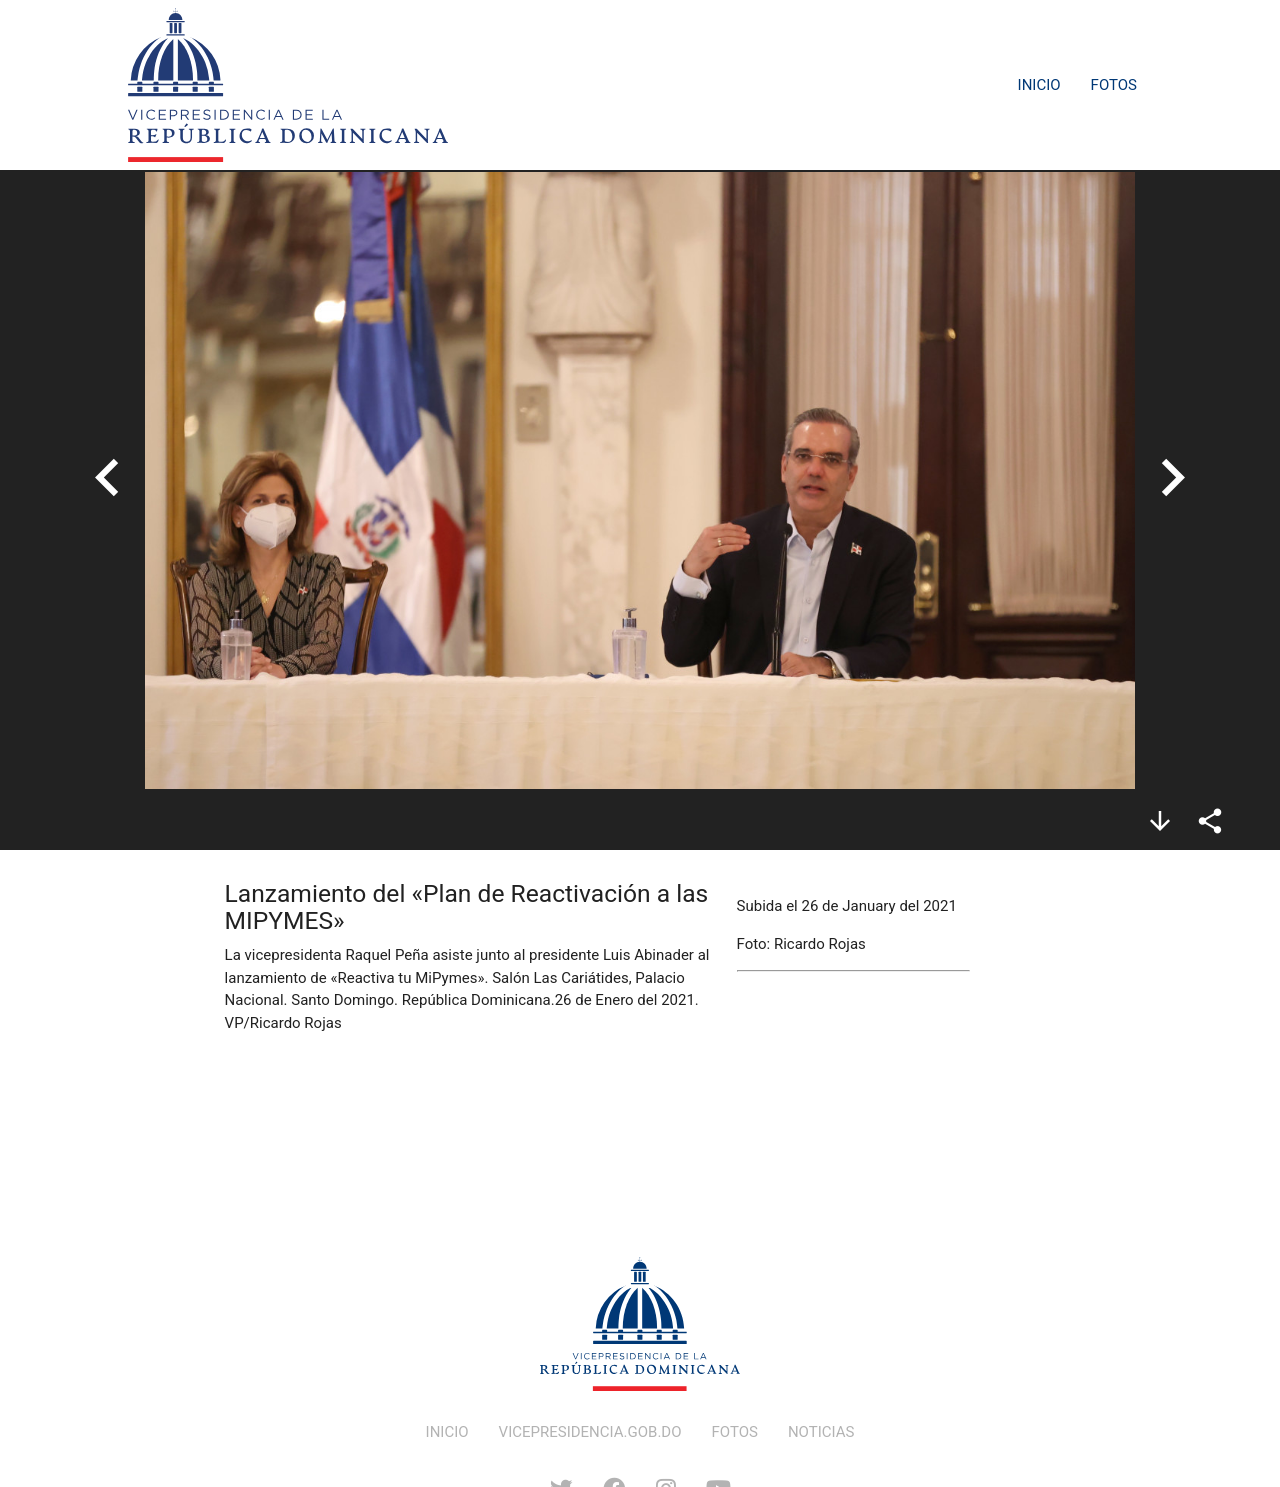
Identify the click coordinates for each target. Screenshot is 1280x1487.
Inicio (1039, 85)
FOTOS (735, 1432)
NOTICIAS (821, 1432)
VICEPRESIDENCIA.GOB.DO (590, 1432)
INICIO (447, 1432)
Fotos (1114, 85)
